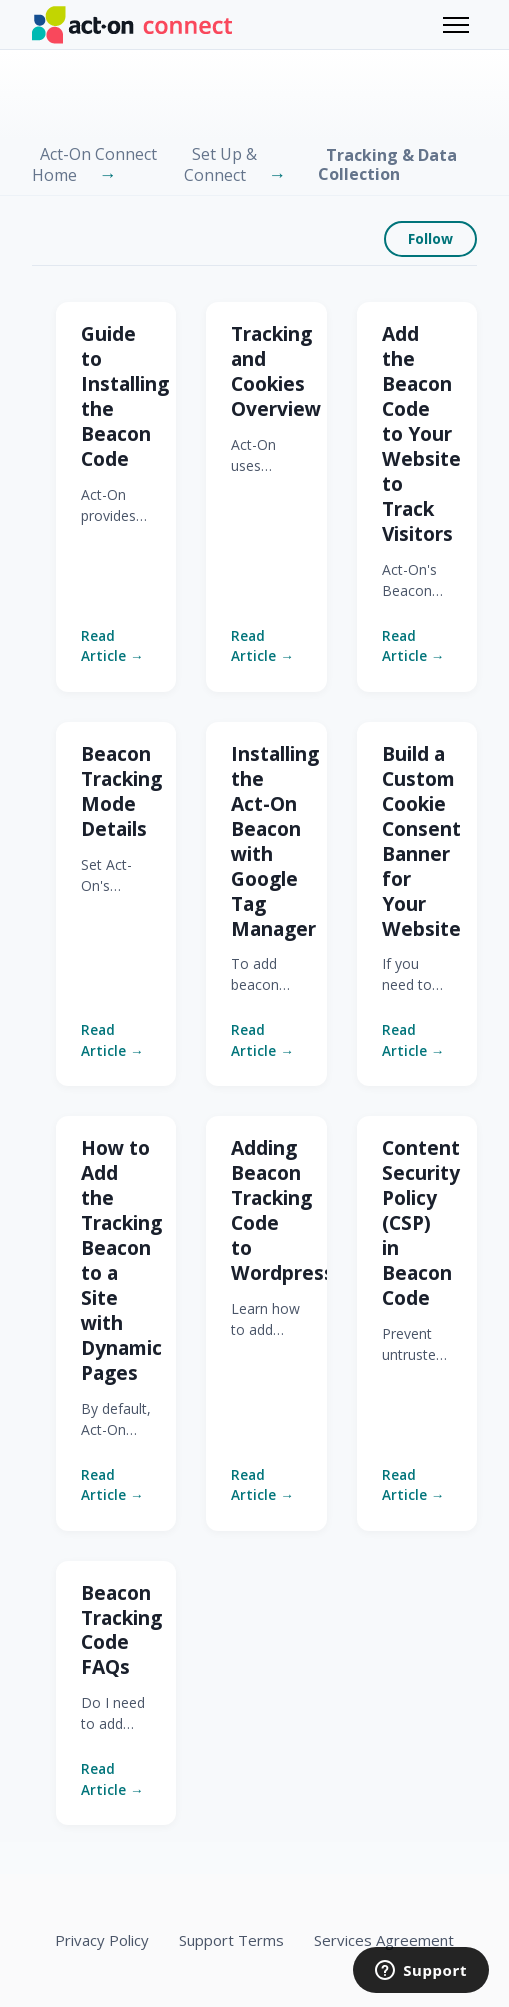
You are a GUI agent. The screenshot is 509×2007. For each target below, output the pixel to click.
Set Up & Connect (220, 164)
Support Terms (231, 1940)
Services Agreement (384, 1940)
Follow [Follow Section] (430, 238)
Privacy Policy (102, 1940)
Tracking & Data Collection (387, 164)
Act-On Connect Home (94, 164)
